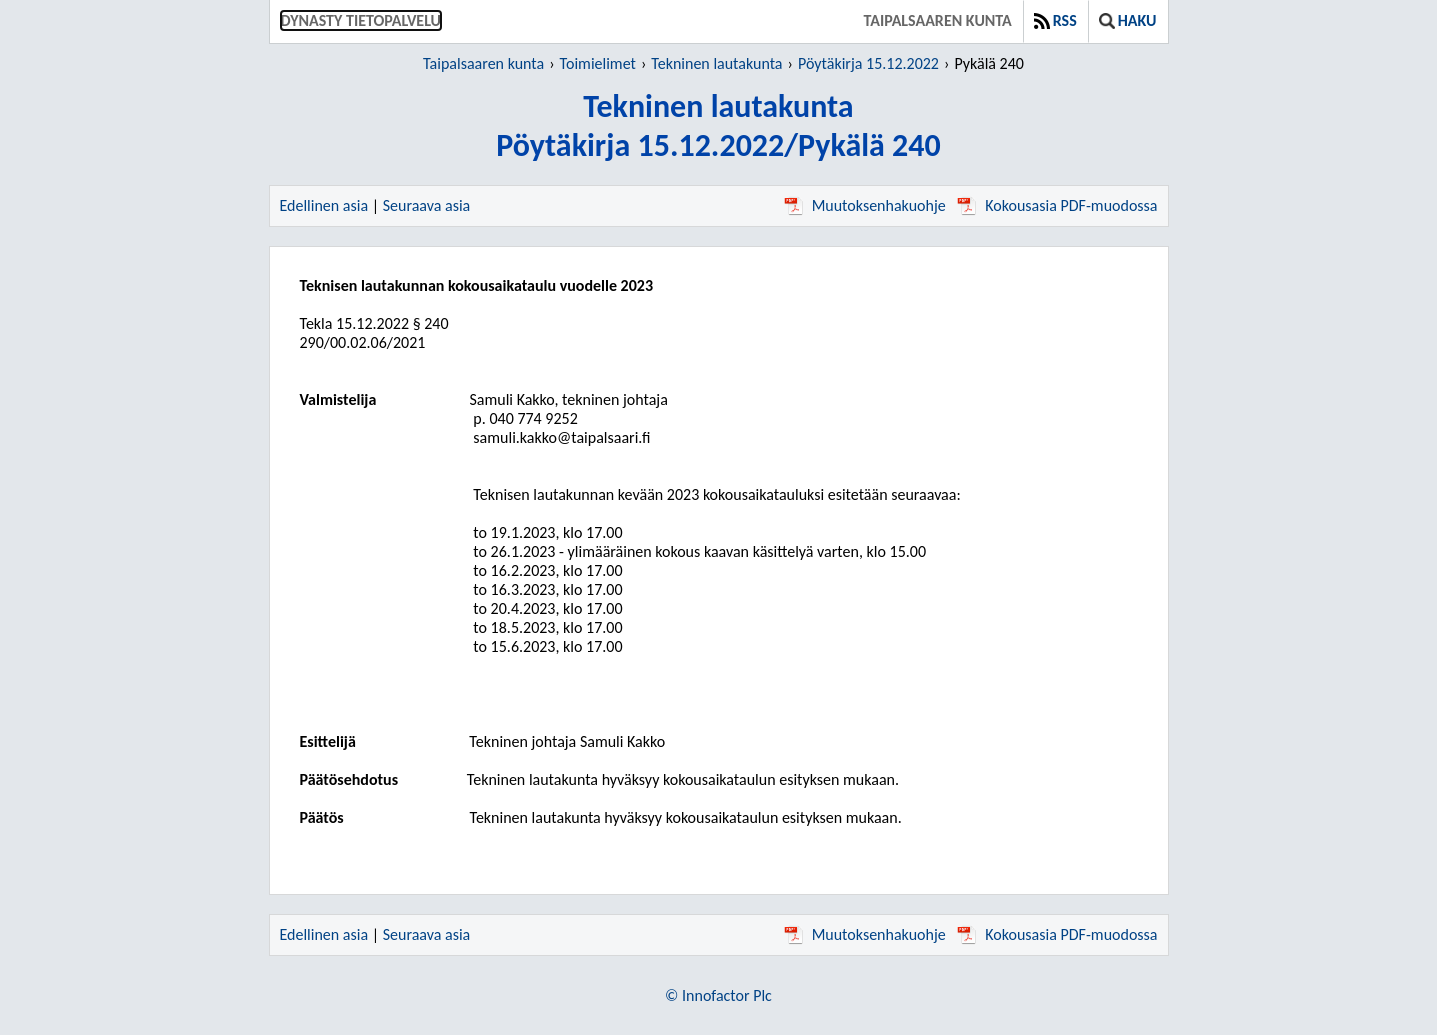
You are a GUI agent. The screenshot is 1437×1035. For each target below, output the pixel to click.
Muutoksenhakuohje (865, 205)
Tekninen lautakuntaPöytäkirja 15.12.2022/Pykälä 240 (718, 126)
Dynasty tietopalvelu (361, 20)
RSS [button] (1055, 20)
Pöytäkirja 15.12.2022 (868, 63)
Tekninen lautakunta (716, 63)
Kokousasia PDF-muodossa (1057, 205)
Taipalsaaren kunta (938, 20)
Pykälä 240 (989, 63)
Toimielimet (598, 63)
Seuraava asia (427, 205)
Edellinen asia (324, 205)
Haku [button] (1128, 20)
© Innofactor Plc (718, 995)
